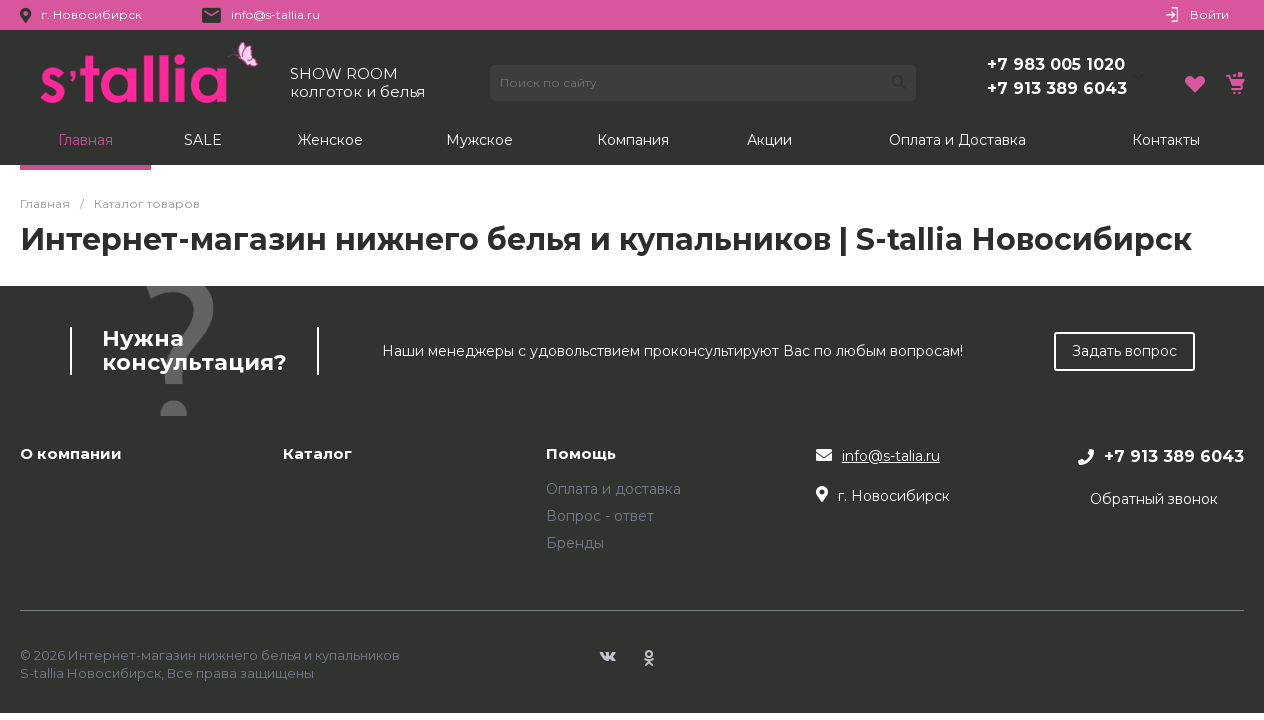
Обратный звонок (1154, 499)
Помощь (581, 454)
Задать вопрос (1124, 351)
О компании (71, 454)
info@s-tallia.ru (275, 14)
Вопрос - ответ (600, 516)
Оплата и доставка (613, 489)
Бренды (575, 543)
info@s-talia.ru (891, 456)
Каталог (317, 454)
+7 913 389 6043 (1057, 88)
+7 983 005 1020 (1056, 64)
